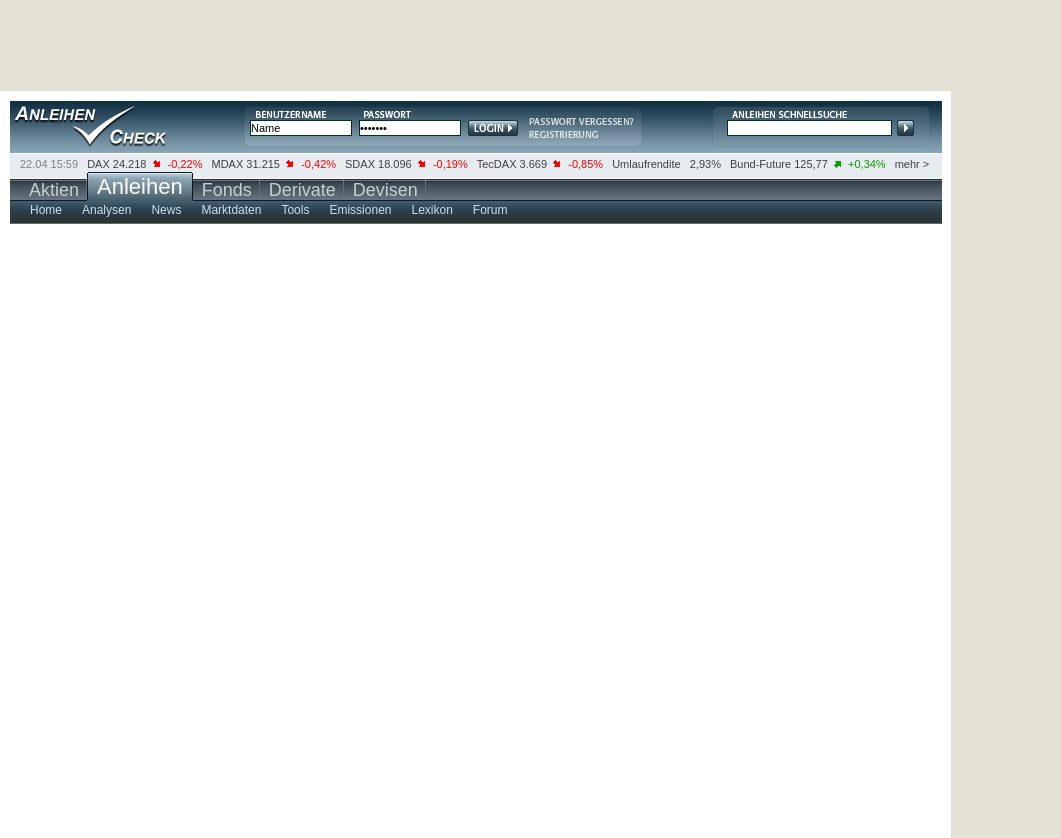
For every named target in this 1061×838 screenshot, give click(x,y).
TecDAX (497, 164)
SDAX (360, 164)
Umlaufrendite (646, 164)
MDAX (228, 164)
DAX (98, 164)
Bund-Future (760, 164)
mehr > (912, 164)
